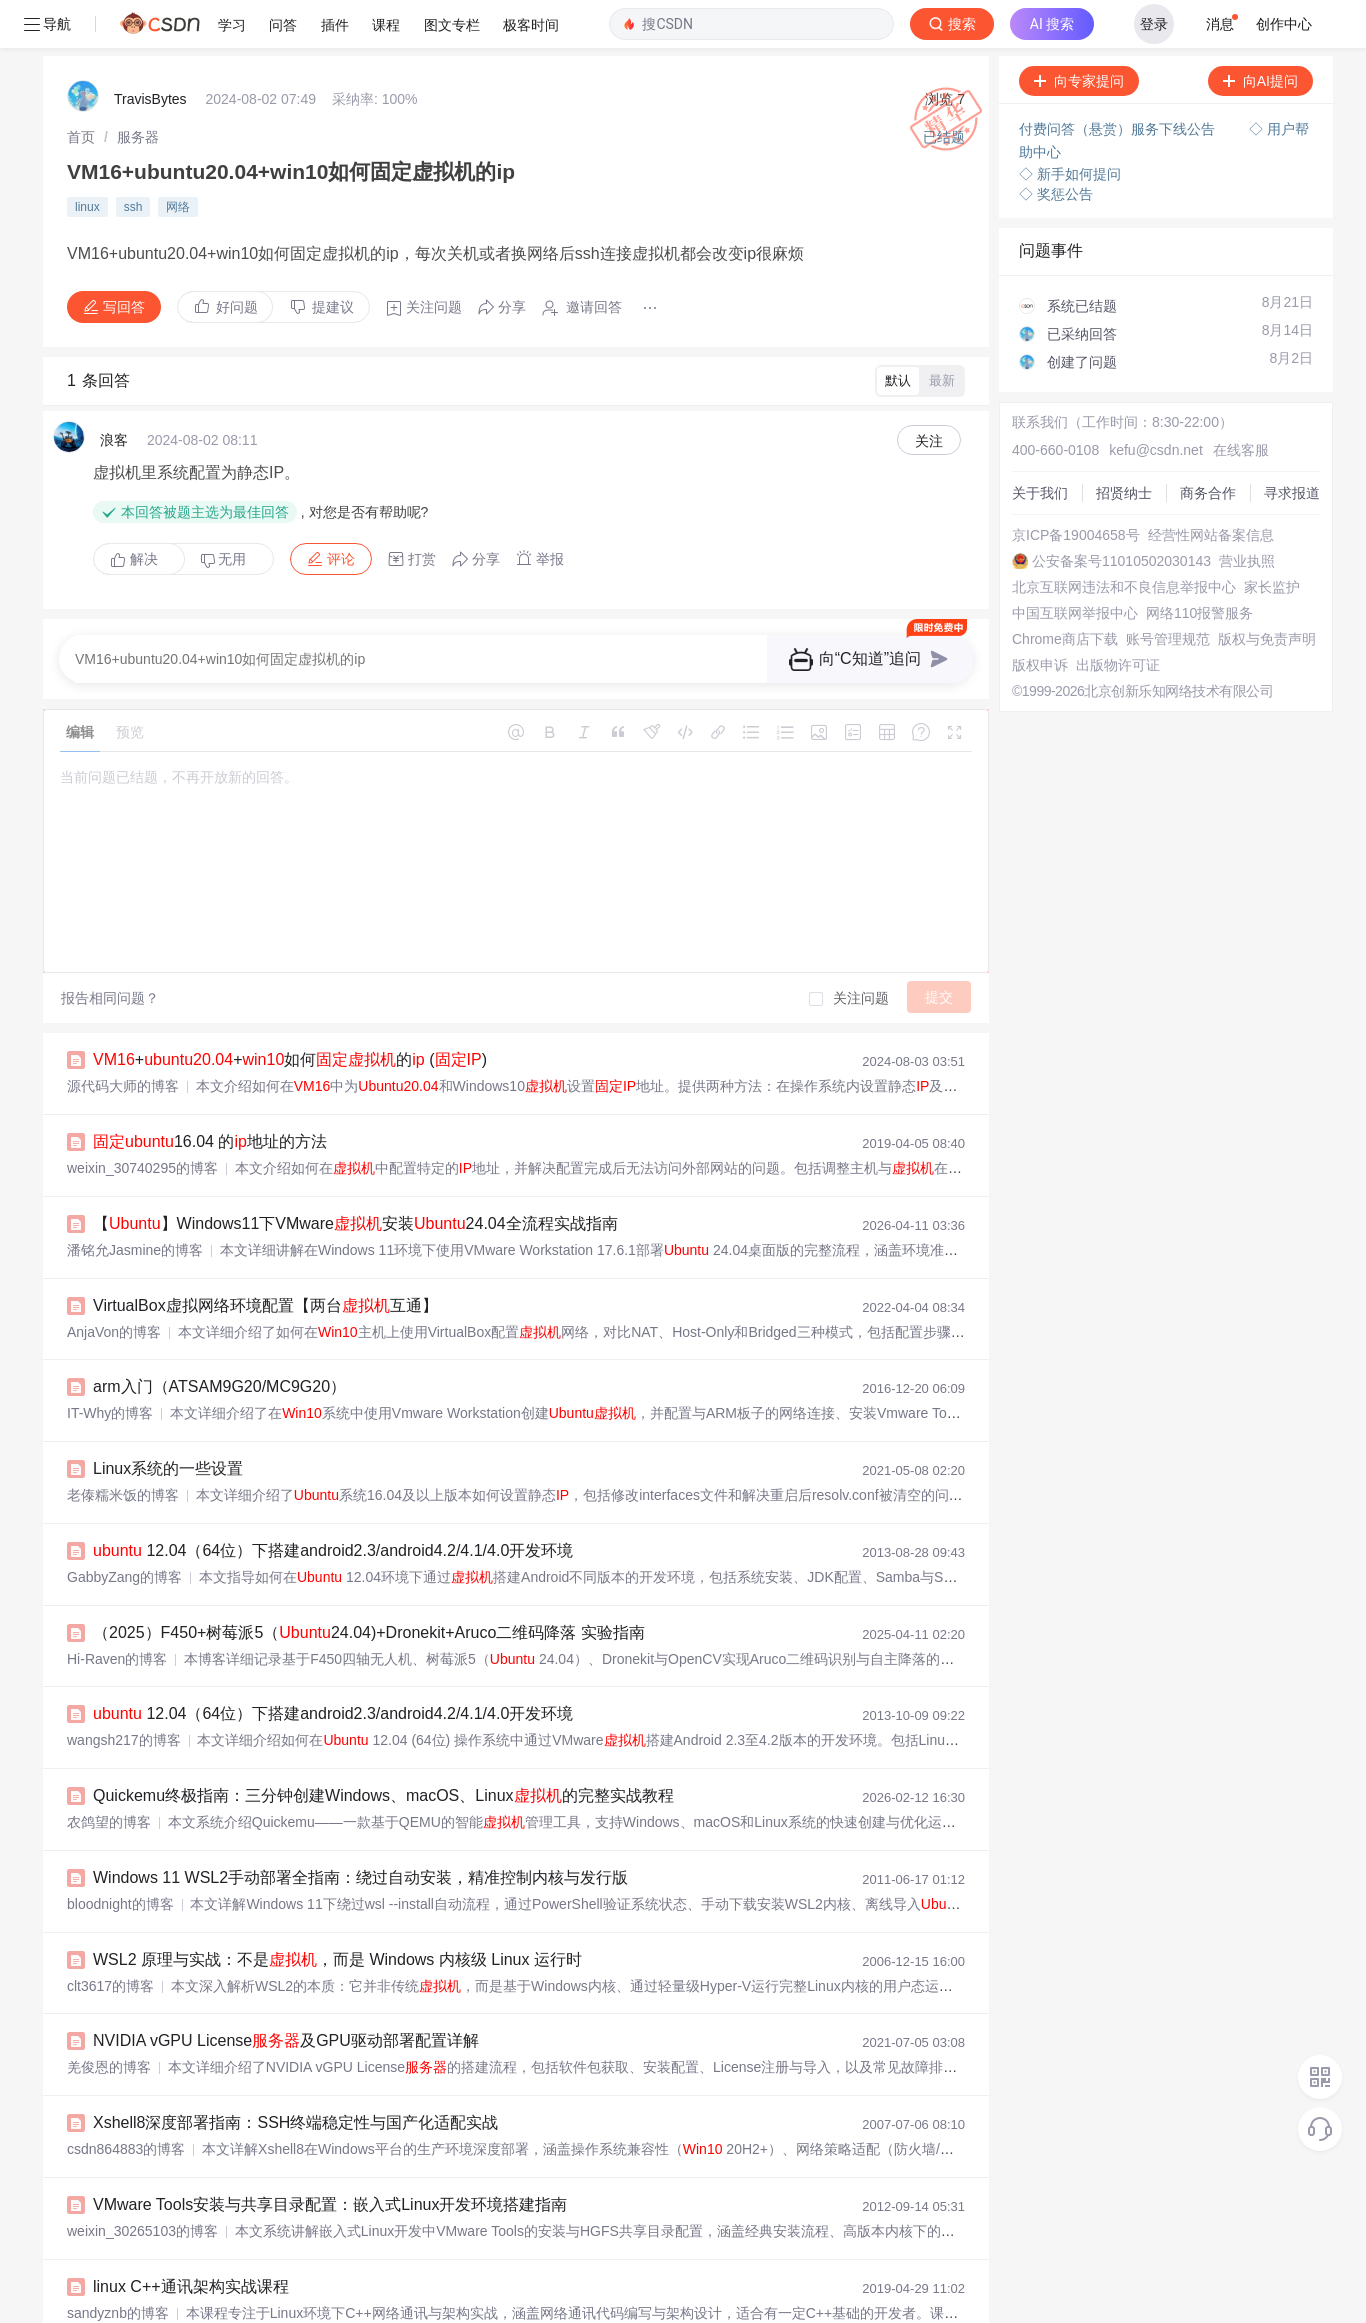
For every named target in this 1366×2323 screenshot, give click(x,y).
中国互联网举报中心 (1075, 565)
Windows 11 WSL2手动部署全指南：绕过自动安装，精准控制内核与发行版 (360, 1829)
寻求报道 (1292, 445)
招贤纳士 (1124, 445)
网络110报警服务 (1199, 565)
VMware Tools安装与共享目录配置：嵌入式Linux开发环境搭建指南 (330, 2156)
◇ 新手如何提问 (1070, 126)
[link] (81, 89)
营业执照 (1247, 513)
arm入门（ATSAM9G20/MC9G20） (219, 1338)
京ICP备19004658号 (1076, 487)
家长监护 (1272, 539)
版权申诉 (1040, 617)
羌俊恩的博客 (109, 2019)
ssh (133, 159)
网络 (178, 159)
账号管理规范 (1168, 591)
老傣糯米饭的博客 (123, 1447)
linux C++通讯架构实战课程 (191, 2238)
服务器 (138, 89)
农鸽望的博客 (109, 1774)
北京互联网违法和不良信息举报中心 (1124, 539)
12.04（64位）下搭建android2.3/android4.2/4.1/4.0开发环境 (333, 1502)
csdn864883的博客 (126, 2101)
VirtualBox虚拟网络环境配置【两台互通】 (265, 1257)
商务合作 (1208, 445)
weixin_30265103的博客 (142, 2183)
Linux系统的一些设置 (168, 1420)
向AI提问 (1260, 33)
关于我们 (1040, 445)
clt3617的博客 (110, 1938)
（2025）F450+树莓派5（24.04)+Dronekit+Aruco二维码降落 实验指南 (369, 1584)
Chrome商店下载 (1065, 591)
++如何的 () (290, 1011)
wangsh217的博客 (124, 1692)
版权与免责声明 (1267, 591)
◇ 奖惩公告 (1056, 146)
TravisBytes (150, 51)
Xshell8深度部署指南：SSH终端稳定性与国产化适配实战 (295, 2074)
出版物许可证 (1118, 617)
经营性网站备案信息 (1211, 487)
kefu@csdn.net (1156, 402)
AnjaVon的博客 (114, 1284)
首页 (81, 89)
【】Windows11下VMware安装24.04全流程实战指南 (355, 1175)
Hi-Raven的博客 (117, 1611)
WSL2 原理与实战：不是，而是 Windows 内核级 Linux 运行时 (337, 1911)
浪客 (114, 392)
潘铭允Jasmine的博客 (135, 1202)
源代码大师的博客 (123, 1038)
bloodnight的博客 (120, 1856)
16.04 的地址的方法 (210, 1093)
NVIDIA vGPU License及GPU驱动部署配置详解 (286, 1992)
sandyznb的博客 (118, 2265)
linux (87, 159)
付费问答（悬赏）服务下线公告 (1119, 81)
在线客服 (1241, 402)
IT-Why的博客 (110, 1365)
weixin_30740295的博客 (142, 1120)
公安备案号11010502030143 (1121, 513)
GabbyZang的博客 (124, 1529)
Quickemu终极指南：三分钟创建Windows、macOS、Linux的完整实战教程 (383, 1747)
